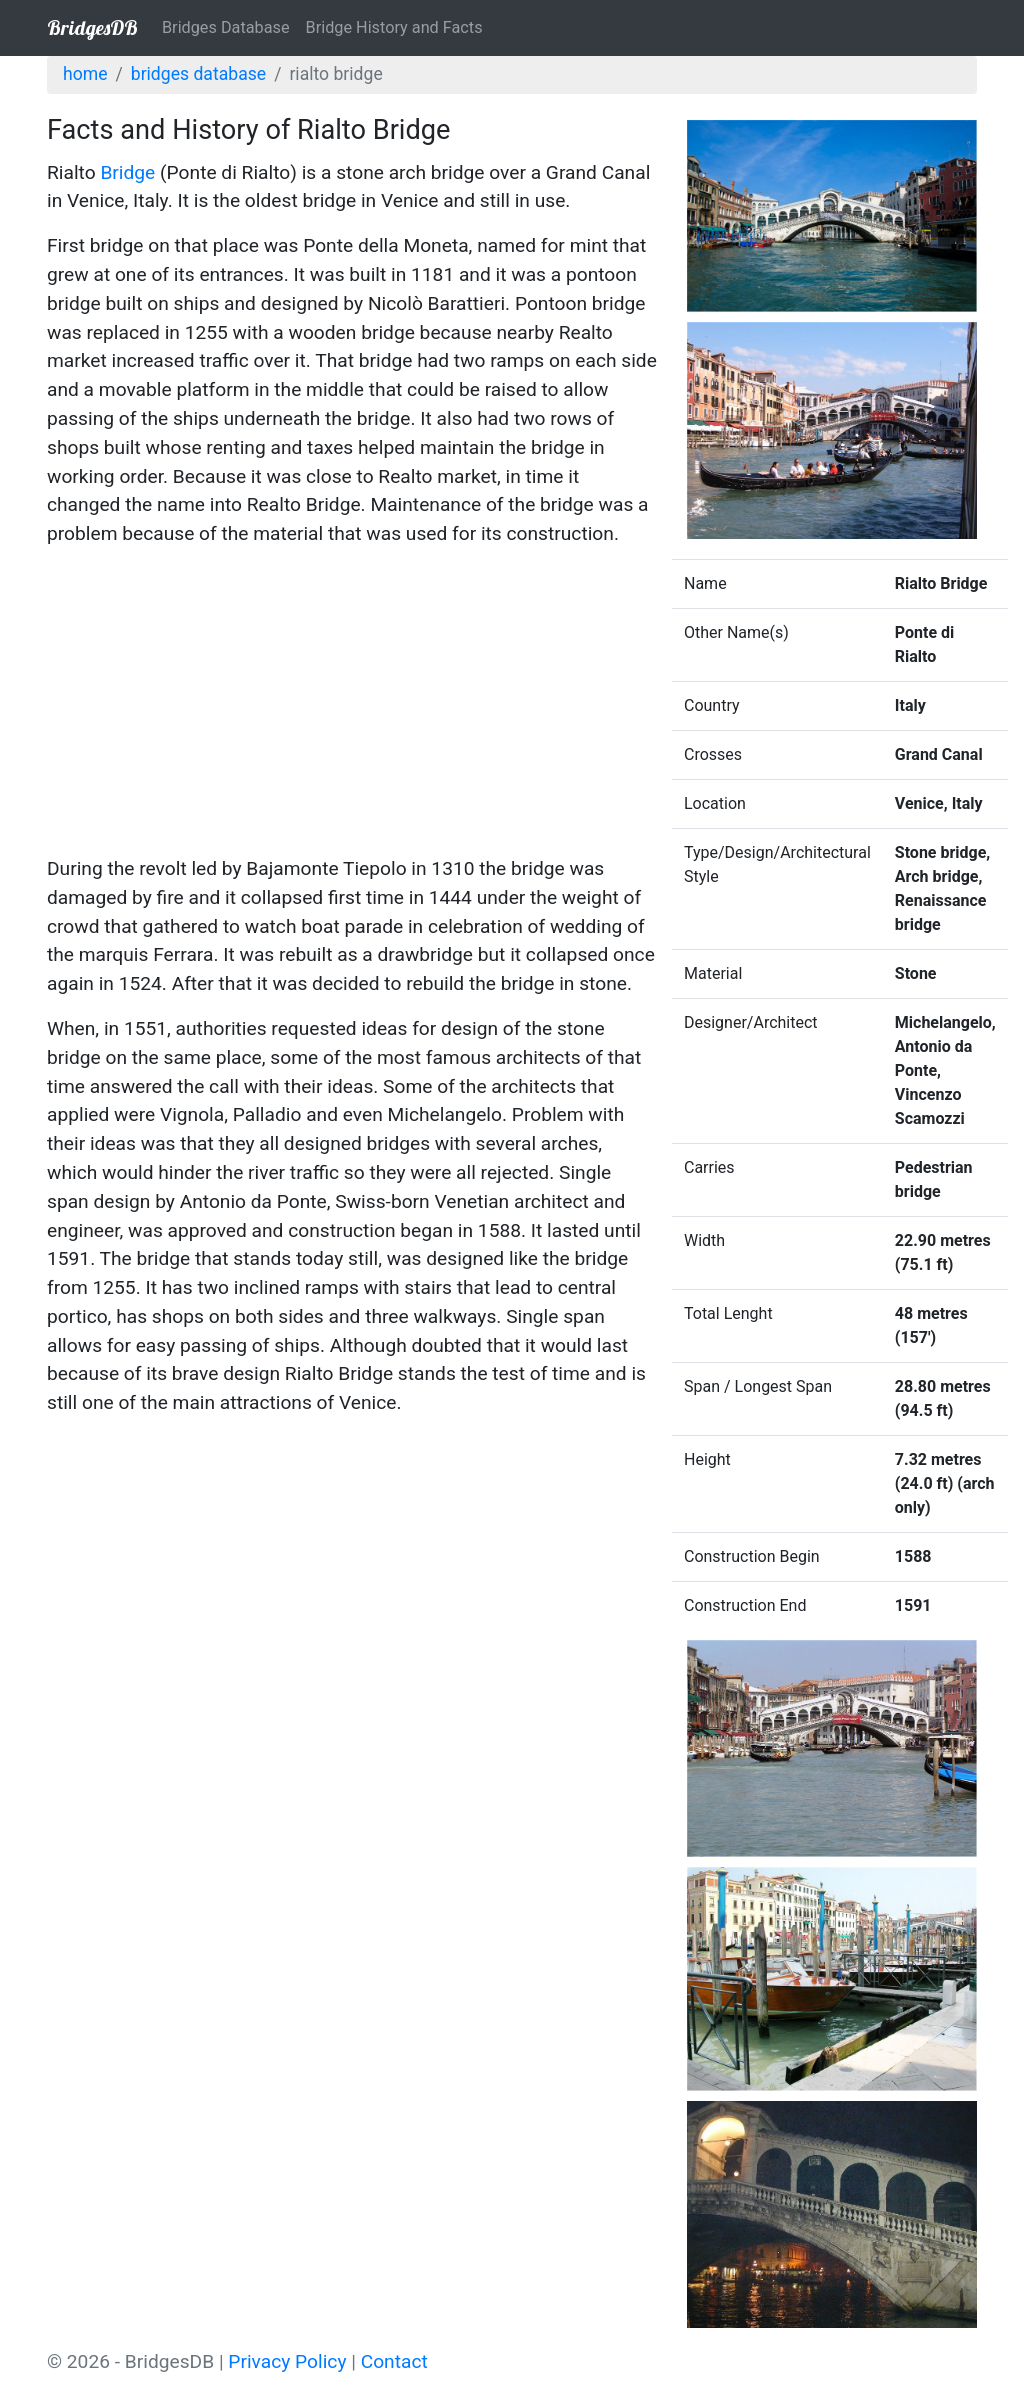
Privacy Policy (287, 2361)
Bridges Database (226, 27)
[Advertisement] (352, 705)
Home (85, 74)
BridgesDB (92, 27)
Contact (394, 2361)
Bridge (127, 172)
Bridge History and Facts (394, 27)
